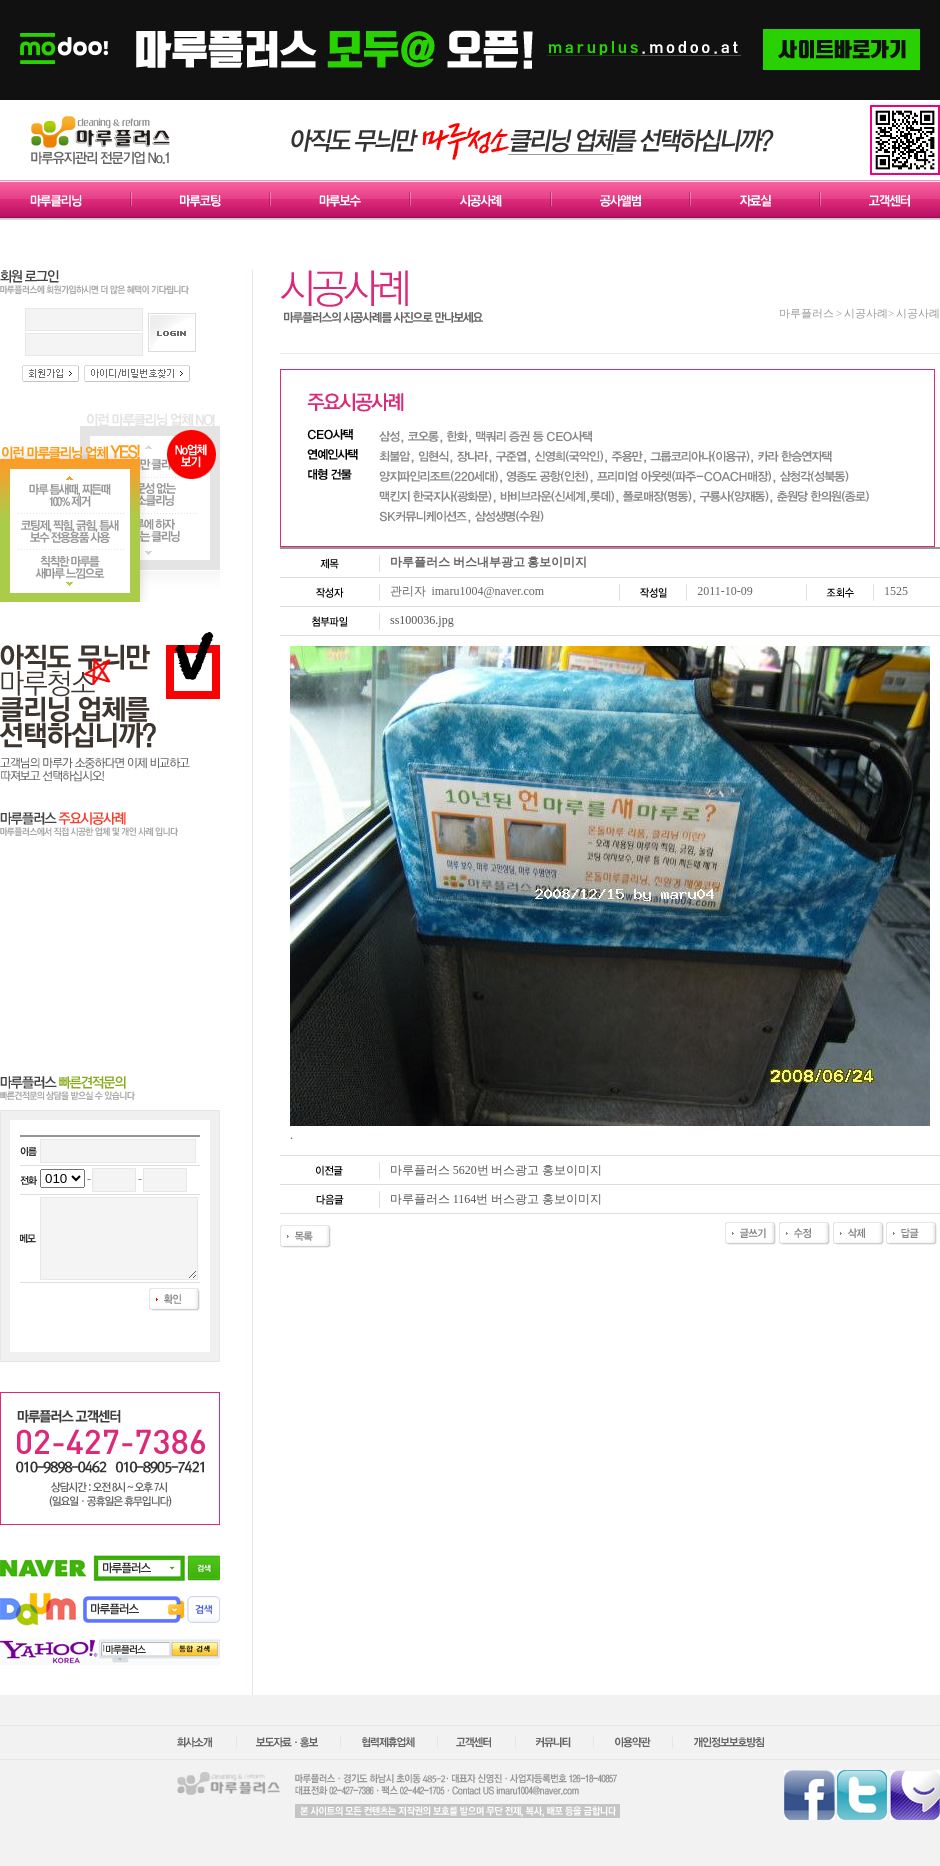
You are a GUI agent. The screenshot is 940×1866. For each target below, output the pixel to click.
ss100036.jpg (422, 620)
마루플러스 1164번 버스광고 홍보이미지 (496, 1199)
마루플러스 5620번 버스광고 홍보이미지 (496, 1170)
